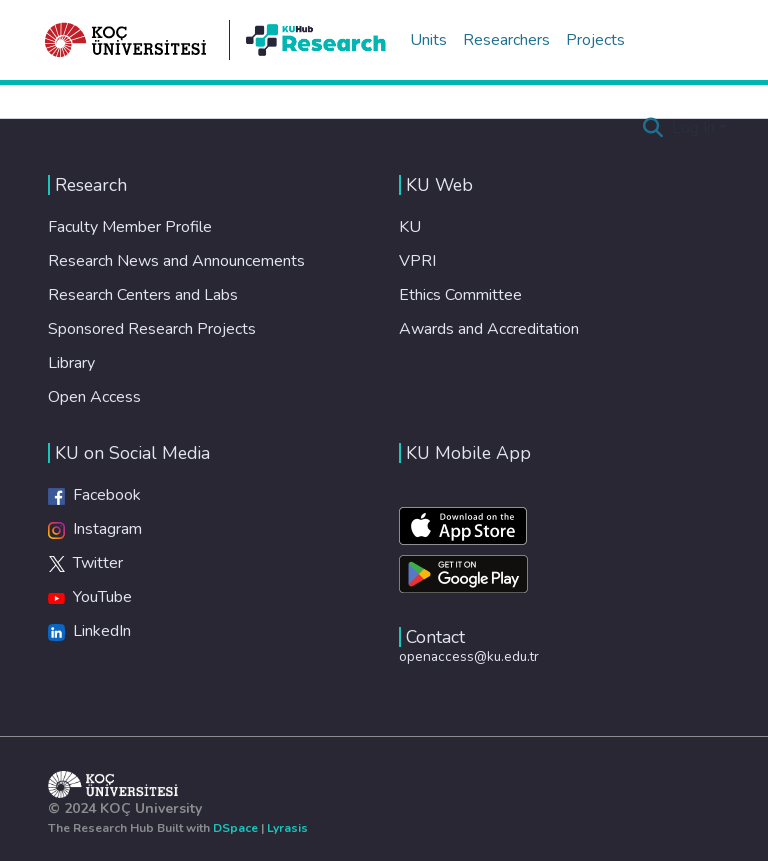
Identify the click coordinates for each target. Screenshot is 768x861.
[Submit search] (653, 128)
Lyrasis (287, 828)
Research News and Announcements (176, 261)
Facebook (94, 495)
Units (428, 40)
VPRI (417, 261)
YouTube (90, 597)
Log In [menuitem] (693, 128)
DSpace (235, 828)
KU (410, 227)
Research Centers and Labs (143, 295)
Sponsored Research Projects (152, 329)
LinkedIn (89, 631)
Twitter (85, 563)
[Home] (126, 40)
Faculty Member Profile (130, 227)
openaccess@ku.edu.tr (469, 656)
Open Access (94, 397)
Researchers (506, 40)
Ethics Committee (460, 295)
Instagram (95, 529)
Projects (595, 40)
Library (71, 363)
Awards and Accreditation (489, 329)
